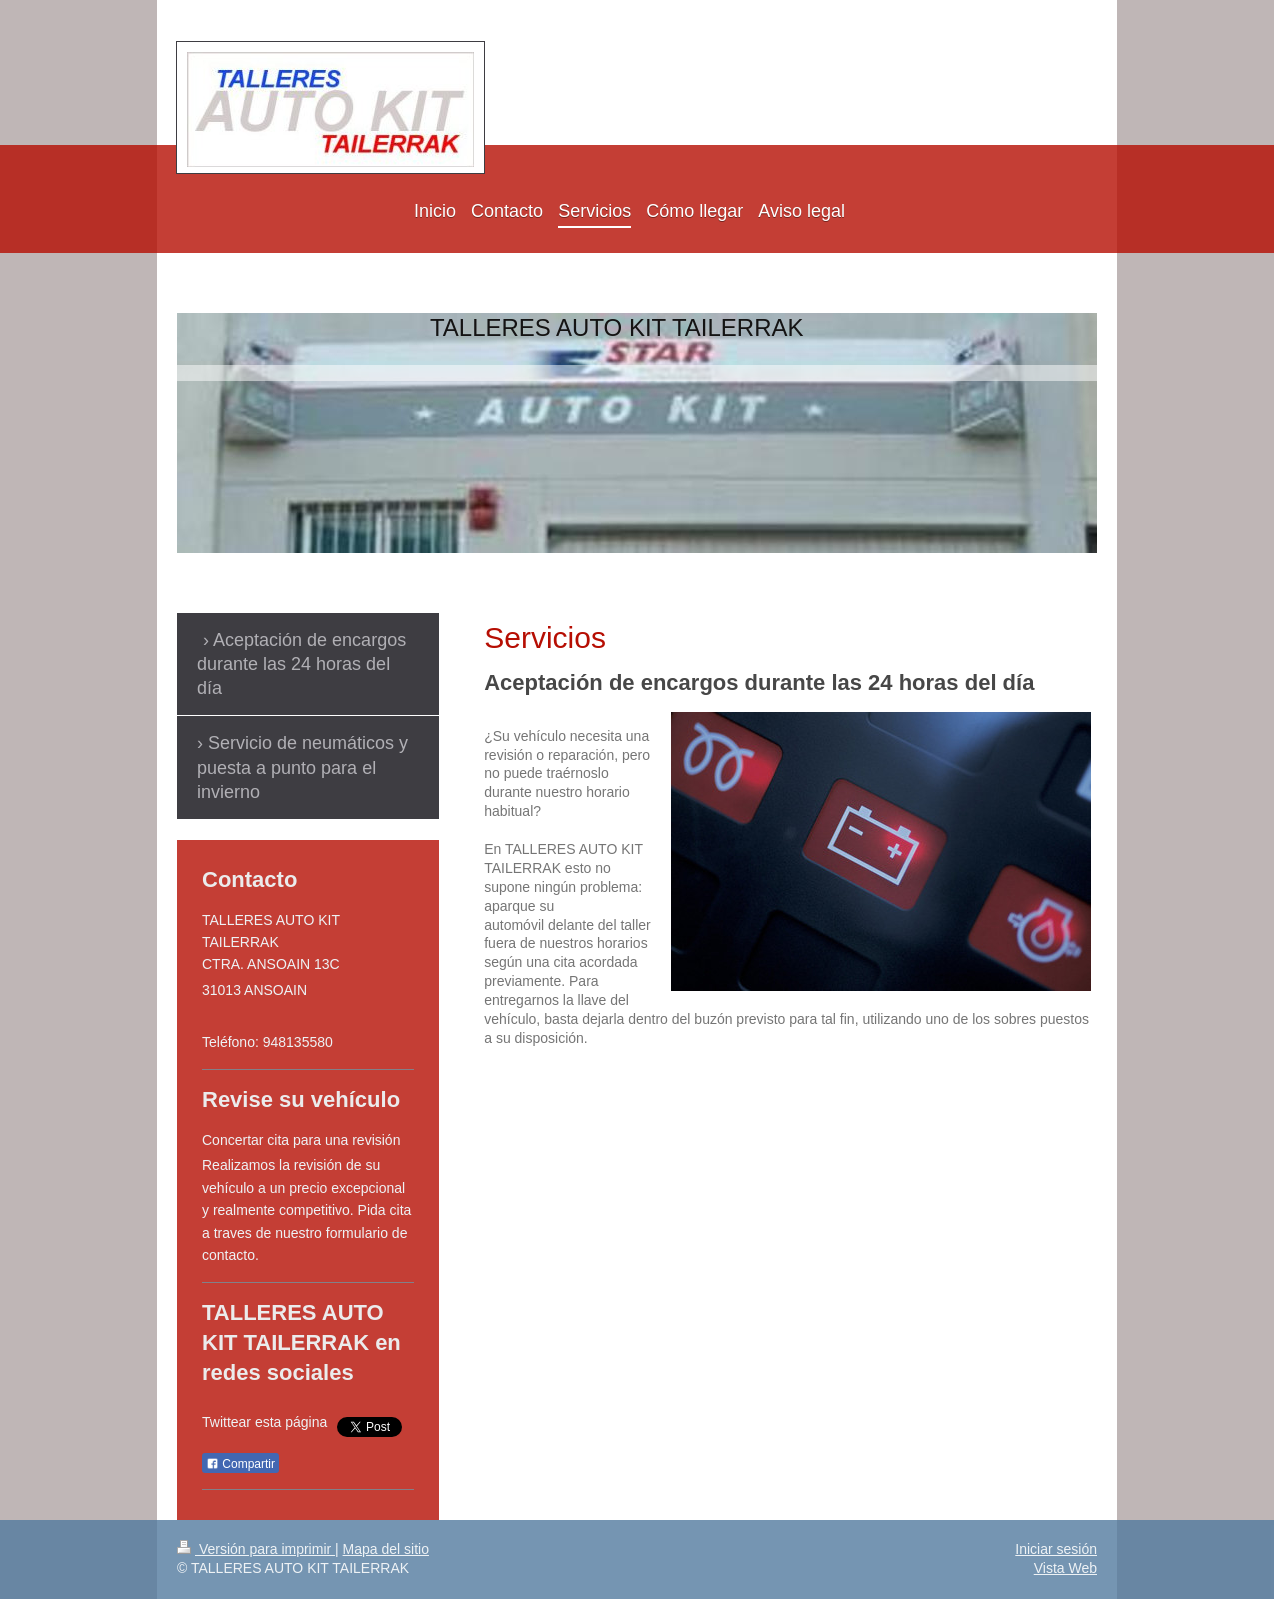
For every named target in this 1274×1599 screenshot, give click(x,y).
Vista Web (1065, 1568)
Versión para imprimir (256, 1549)
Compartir (240, 1464)
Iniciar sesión (1056, 1549)
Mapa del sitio (386, 1549)
